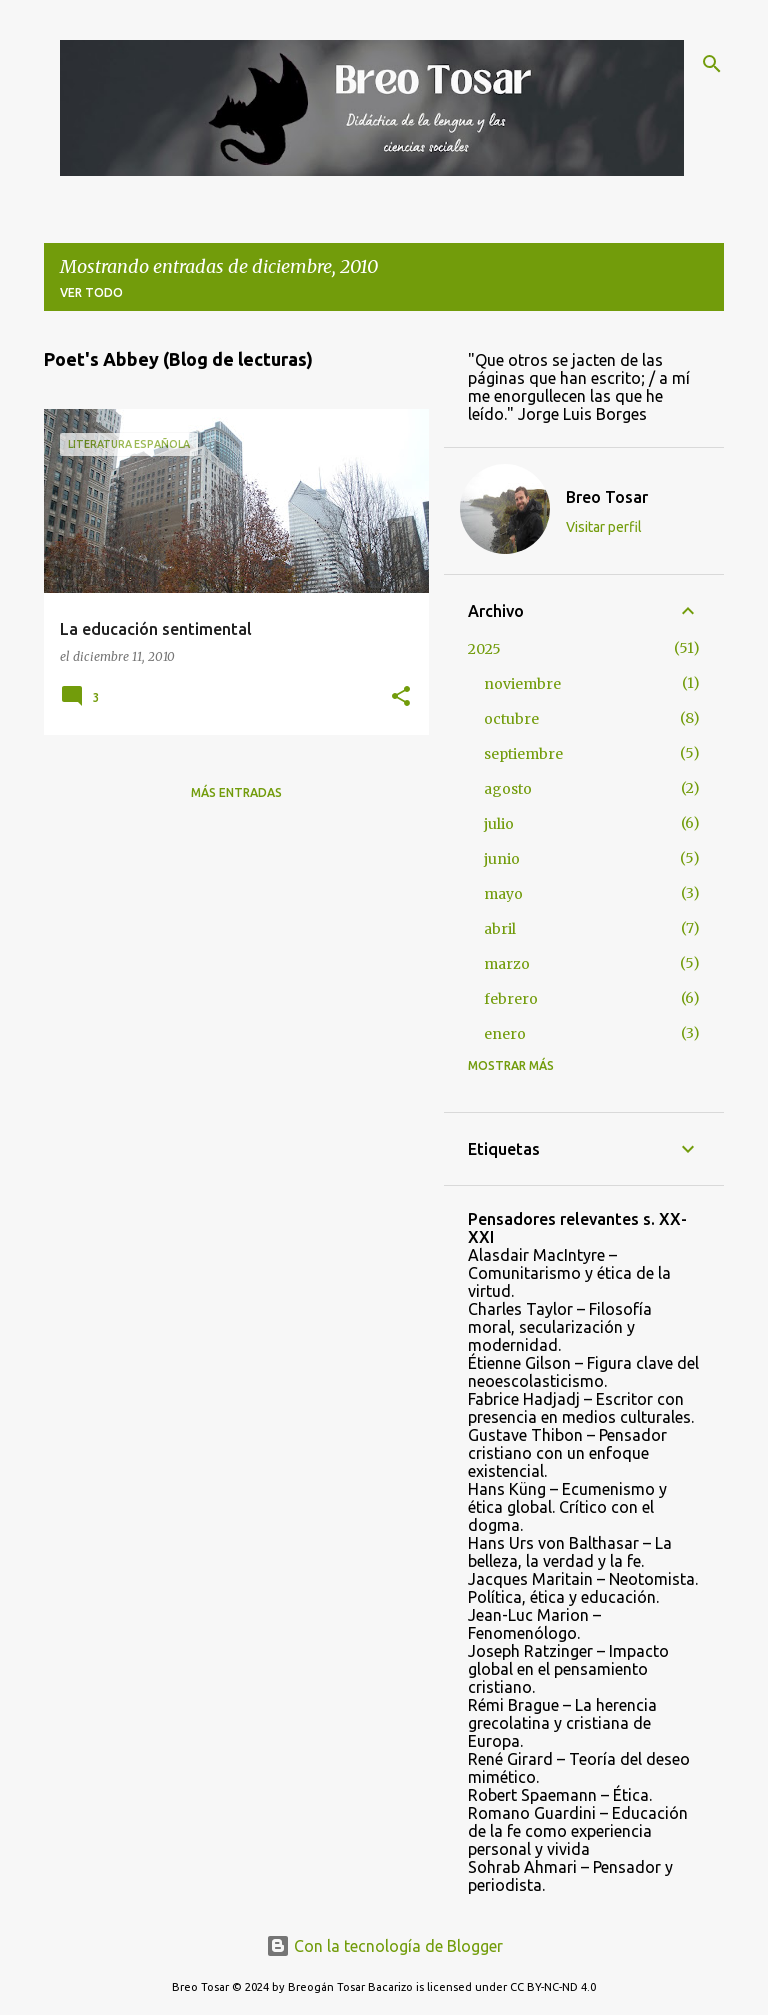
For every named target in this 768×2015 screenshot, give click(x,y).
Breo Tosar (607, 497)
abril (500, 929)
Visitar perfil (604, 527)
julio (499, 824)
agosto (508, 789)
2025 (484, 649)
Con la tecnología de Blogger (384, 1946)
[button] (401, 697)
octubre (511, 719)
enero (505, 1034)
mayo (503, 894)
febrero (511, 999)
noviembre (522, 684)
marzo (507, 964)
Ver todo (91, 292)
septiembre (523, 754)
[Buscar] (712, 64)
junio (502, 859)
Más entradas (236, 792)
